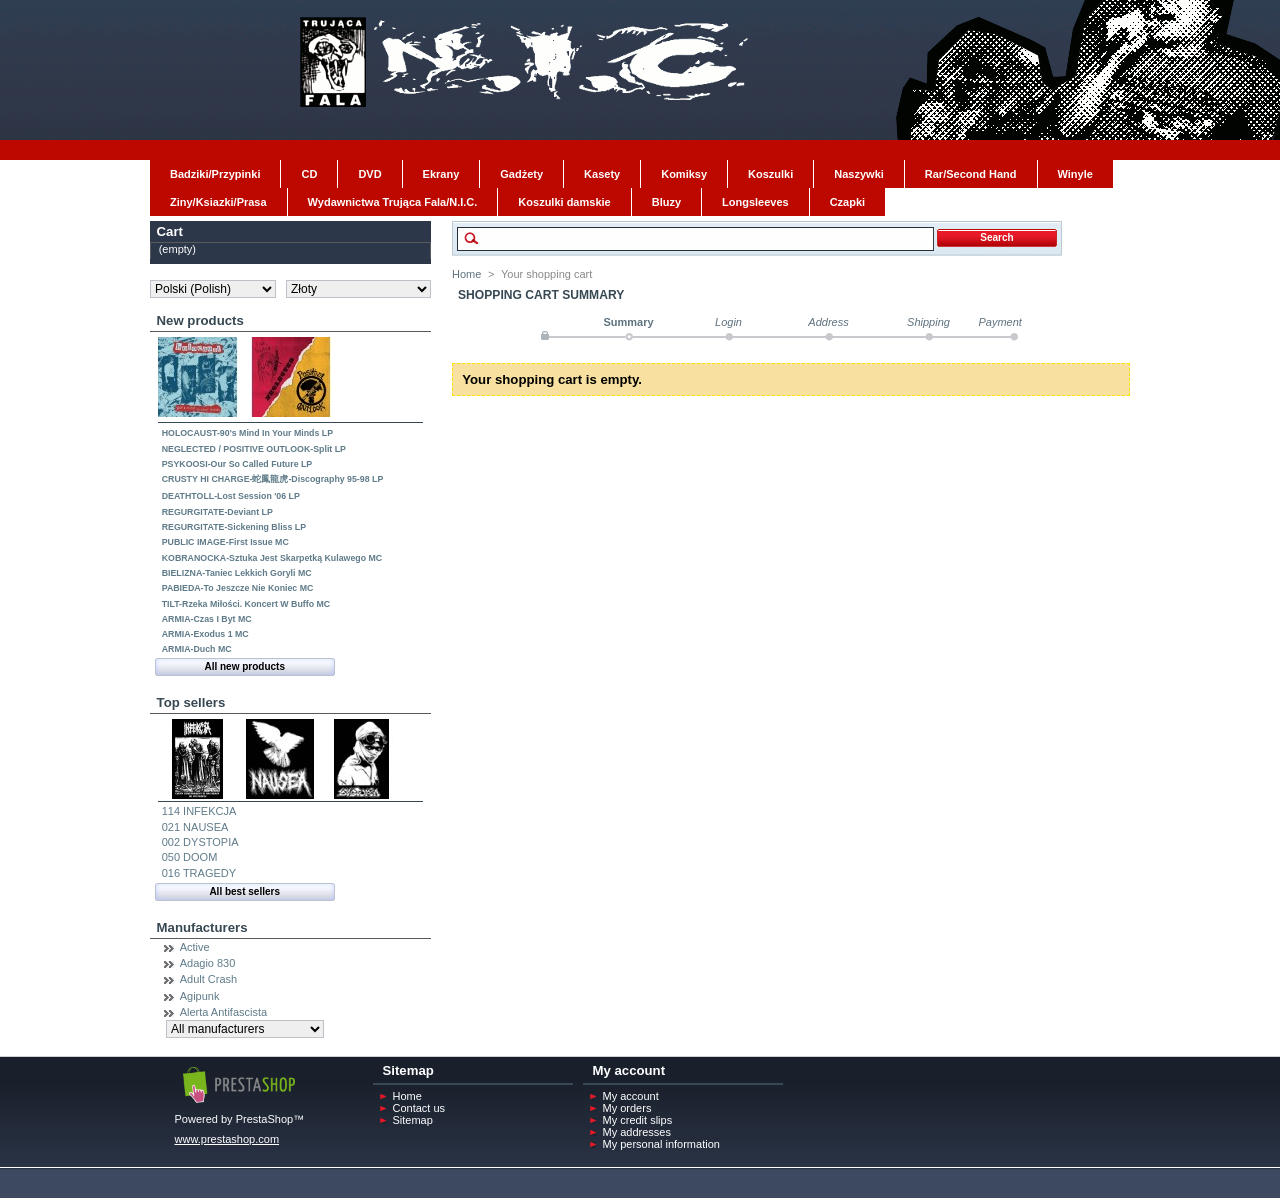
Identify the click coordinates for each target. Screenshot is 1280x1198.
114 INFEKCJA (199, 811)
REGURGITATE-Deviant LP (217, 512)
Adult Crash (208, 979)
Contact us (419, 1108)
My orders (627, 1108)
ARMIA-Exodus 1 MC (205, 634)
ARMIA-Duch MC (197, 649)
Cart (170, 231)
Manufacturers (202, 927)
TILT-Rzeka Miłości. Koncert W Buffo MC (246, 604)
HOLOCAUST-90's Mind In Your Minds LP (247, 433)
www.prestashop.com (227, 1139)
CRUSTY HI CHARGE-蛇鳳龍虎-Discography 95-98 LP (273, 479)
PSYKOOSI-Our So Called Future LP (237, 464)
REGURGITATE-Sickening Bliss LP (234, 527)
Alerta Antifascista (223, 1012)
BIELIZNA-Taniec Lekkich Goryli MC (237, 573)
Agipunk (200, 996)
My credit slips (638, 1120)
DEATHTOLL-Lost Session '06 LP (231, 496)
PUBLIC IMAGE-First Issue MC (225, 542)
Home (466, 274)
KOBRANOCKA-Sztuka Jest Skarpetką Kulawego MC (272, 558)
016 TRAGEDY (199, 873)
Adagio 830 (208, 963)
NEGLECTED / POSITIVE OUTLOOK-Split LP (254, 449)
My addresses (637, 1132)
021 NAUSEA (195, 827)
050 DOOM (190, 857)
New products (200, 320)
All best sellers (244, 891)
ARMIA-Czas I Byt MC (207, 619)
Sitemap (413, 1120)
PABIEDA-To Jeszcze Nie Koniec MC (238, 588)
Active (195, 947)
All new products (244, 666)
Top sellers (191, 702)
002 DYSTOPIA (200, 842)
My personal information (661, 1144)
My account (631, 1096)
